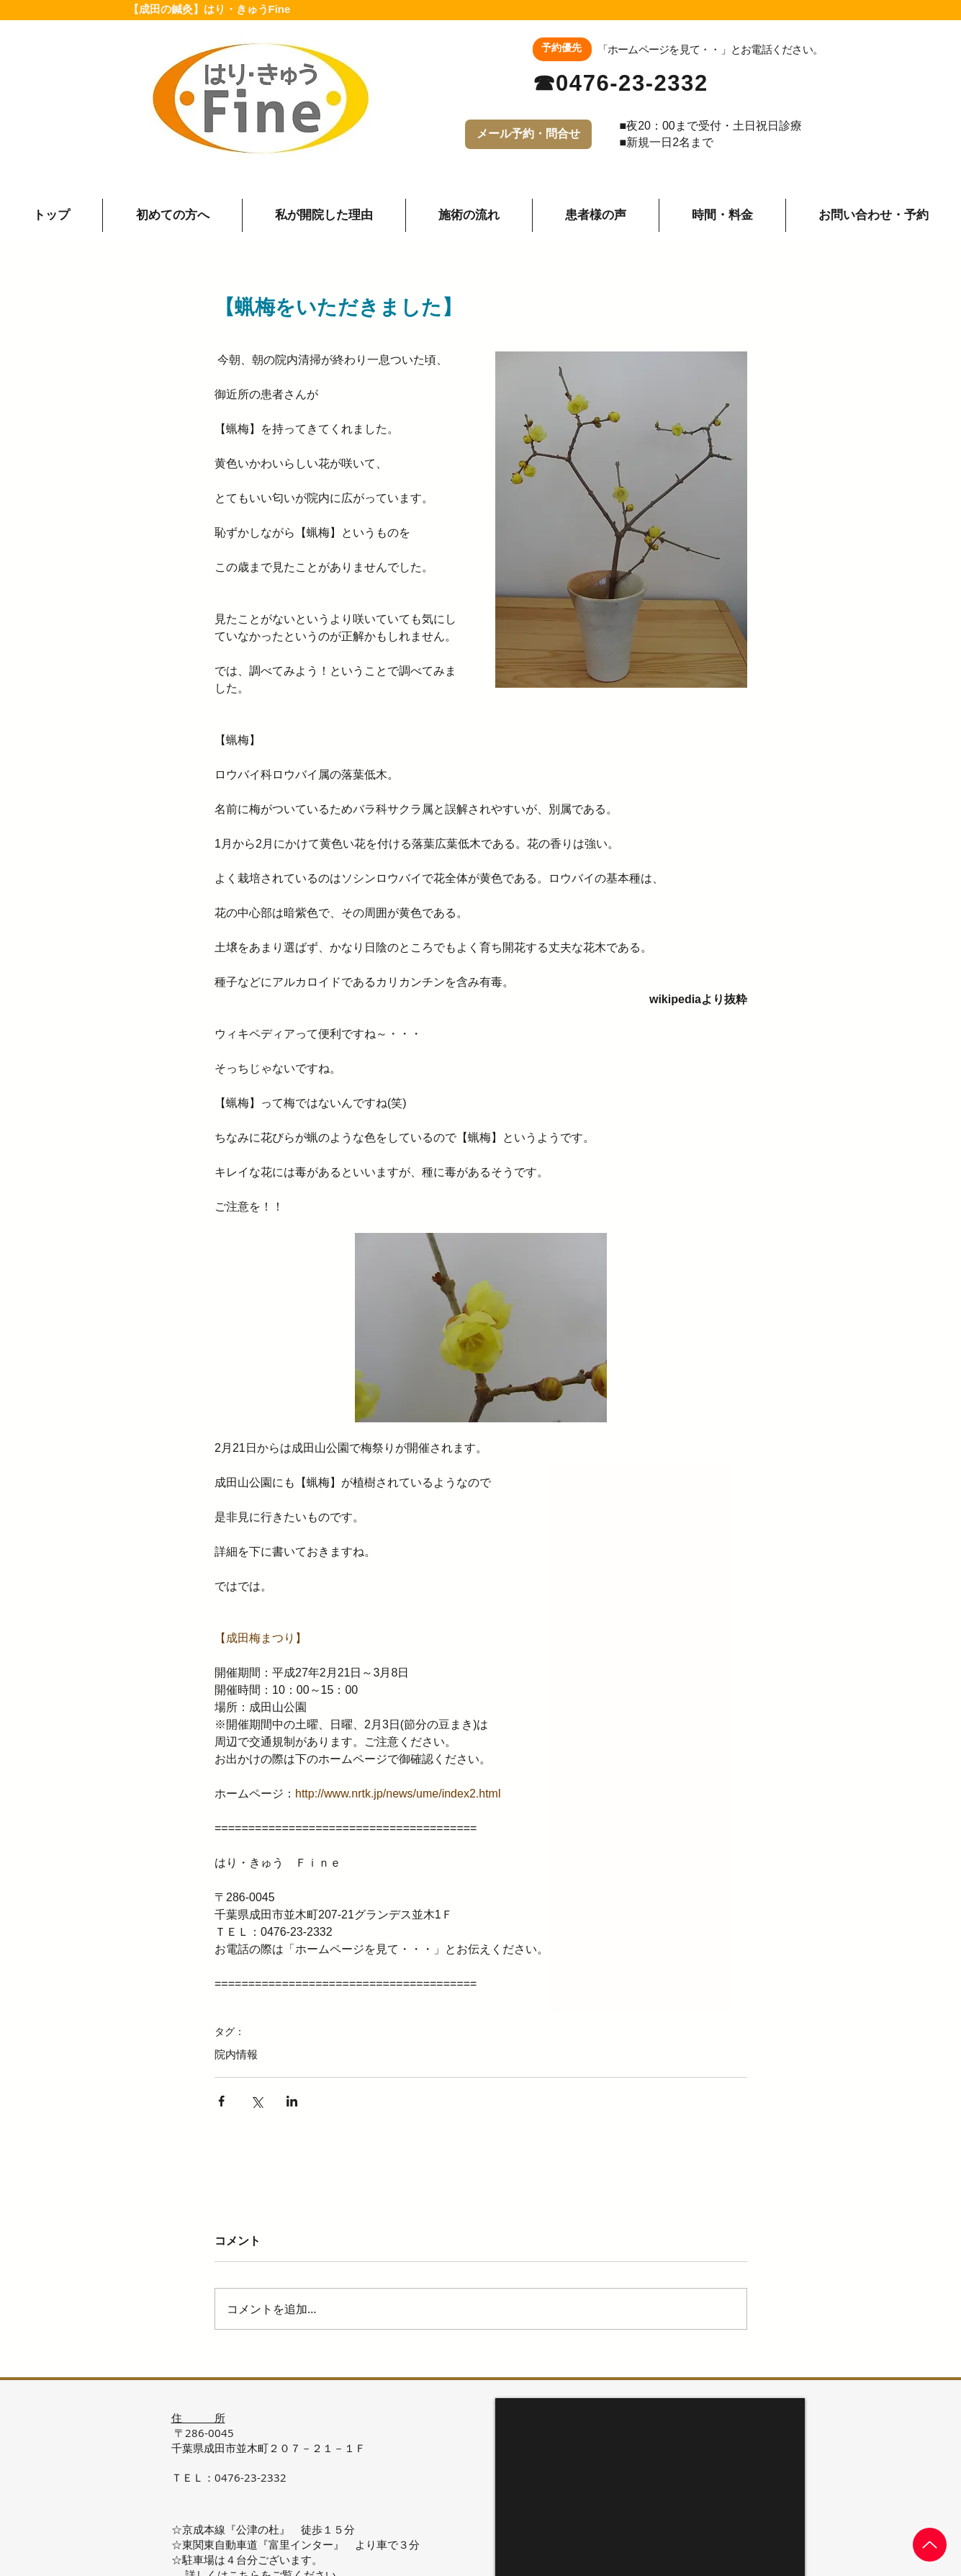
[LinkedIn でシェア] (292, 2101)
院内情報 (236, 2054)
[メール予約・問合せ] (528, 134)
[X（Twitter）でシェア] (256, 2101)
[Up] (930, 2545)
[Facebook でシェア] (221, 2101)
